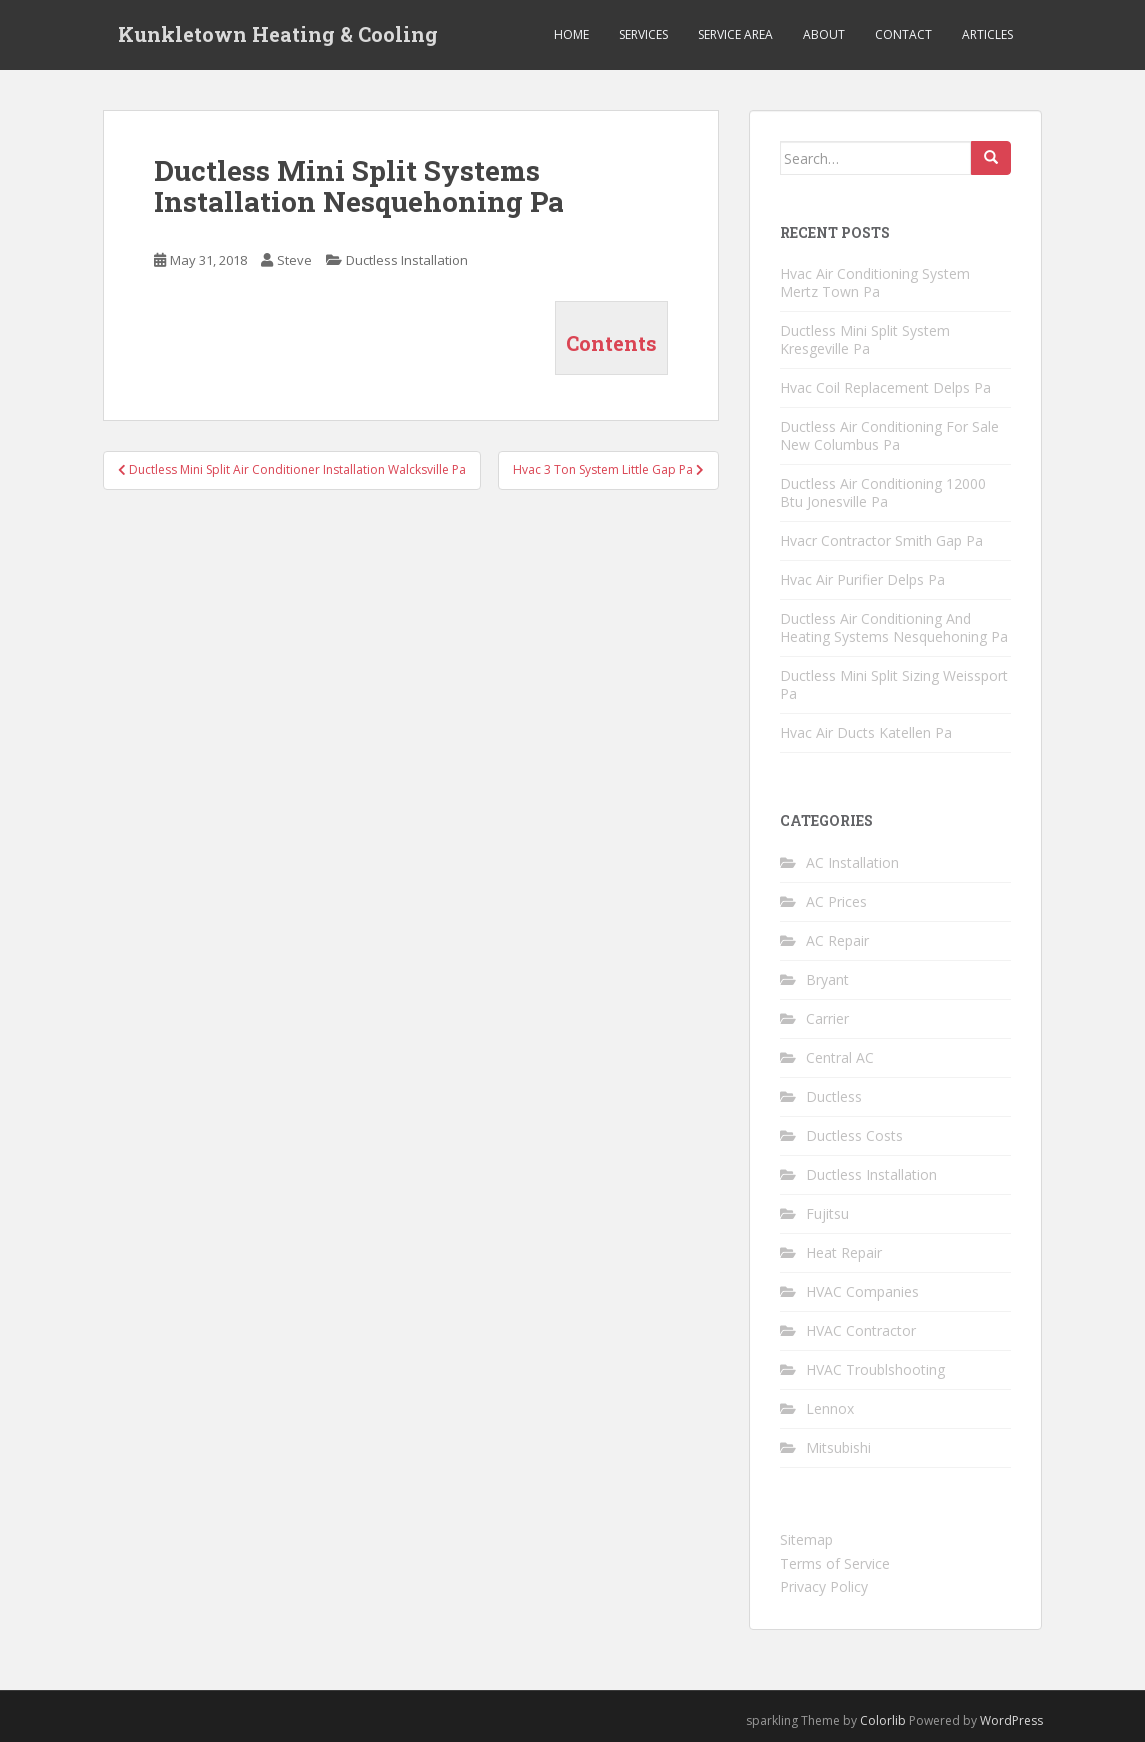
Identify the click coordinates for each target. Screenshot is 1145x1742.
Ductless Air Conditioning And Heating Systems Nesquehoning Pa (894, 627)
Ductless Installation (407, 260)
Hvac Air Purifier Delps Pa (862, 579)
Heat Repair (844, 1252)
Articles (987, 34)
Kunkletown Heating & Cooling (278, 35)
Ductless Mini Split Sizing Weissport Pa (894, 684)
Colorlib (883, 1720)
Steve (294, 260)
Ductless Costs (854, 1135)
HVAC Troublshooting (875, 1369)
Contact (903, 34)
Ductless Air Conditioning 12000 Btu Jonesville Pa (883, 492)
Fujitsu (827, 1213)
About (824, 34)
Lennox (830, 1408)
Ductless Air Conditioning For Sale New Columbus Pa (889, 435)
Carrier (827, 1018)
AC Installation (852, 862)
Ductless (834, 1096)
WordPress (1011, 1720)
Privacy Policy (824, 1586)
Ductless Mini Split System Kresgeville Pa (865, 339)
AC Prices (836, 901)
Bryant (827, 979)
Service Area (735, 34)
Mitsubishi (838, 1447)
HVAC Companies (862, 1291)
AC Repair (837, 940)
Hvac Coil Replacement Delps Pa (885, 387)
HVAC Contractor (861, 1330)
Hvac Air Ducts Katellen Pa (866, 732)
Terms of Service (835, 1563)
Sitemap (806, 1539)
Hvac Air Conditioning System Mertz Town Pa (875, 282)
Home (571, 34)
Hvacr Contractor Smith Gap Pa (881, 540)
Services (643, 34)
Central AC (840, 1057)
